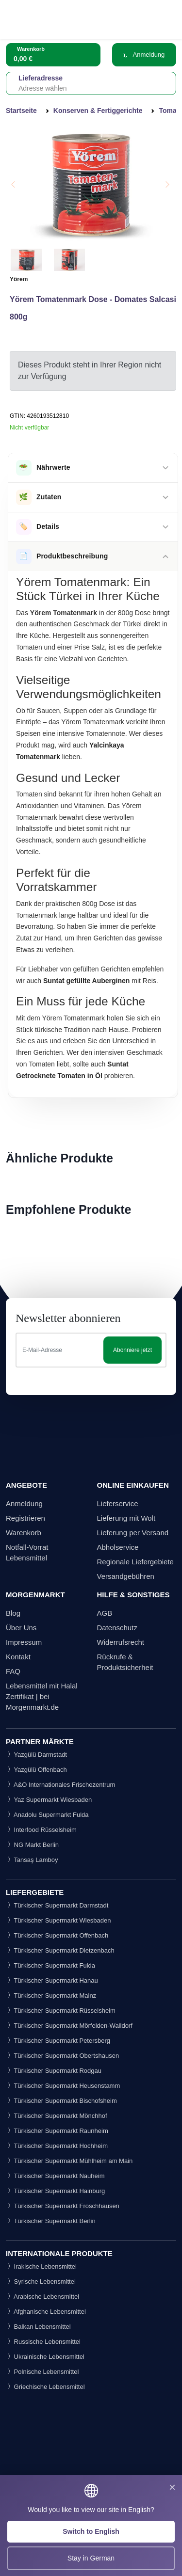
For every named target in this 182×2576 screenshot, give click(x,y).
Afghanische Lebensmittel (46, 2311)
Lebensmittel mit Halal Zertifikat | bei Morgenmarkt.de (42, 1696)
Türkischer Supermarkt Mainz (51, 1995)
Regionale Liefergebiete (135, 1562)
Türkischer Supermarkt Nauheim (55, 2175)
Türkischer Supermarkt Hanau (52, 1980)
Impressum (24, 1642)
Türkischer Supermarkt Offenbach (57, 1935)
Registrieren (25, 1518)
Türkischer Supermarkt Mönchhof (56, 2115)
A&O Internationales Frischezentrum (60, 1784)
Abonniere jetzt (132, 1350)
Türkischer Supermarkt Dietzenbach (60, 1950)
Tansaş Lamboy (32, 1859)
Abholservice (118, 1547)
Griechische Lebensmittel (45, 2386)
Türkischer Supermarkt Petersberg (58, 2040)
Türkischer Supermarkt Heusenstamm (63, 2085)
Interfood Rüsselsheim (41, 1829)
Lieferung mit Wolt (126, 1518)
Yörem (19, 279)
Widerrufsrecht (121, 1642)
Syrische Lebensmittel (41, 2281)
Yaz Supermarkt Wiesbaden (49, 1799)
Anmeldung (144, 54)
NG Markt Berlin (32, 1844)
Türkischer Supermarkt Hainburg (55, 2190)
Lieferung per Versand (133, 1532)
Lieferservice (117, 1503)
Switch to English (91, 2531)
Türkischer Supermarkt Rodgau (53, 2070)
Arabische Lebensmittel (42, 2296)
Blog (13, 1613)
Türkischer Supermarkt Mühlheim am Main (69, 2160)
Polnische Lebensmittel (42, 2371)
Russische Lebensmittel (43, 2341)
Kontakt (18, 1657)
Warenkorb (23, 1532)
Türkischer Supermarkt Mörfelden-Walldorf (69, 2025)
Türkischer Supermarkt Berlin (51, 2221)
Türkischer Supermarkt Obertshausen (62, 2055)
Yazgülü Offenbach (36, 1769)
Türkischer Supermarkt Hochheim (57, 2145)
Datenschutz (117, 1627)
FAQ (13, 1671)
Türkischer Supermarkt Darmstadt (57, 1905)
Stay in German (91, 2558)
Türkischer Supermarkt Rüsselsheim (61, 2010)
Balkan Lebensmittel (38, 2326)
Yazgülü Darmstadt (36, 1754)
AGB (105, 1613)
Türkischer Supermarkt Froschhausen (62, 2206)
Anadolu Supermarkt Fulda (47, 1814)
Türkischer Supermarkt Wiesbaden (58, 1920)
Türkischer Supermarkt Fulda (50, 1965)
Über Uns (21, 1627)
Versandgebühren (125, 1576)
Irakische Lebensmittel (41, 2266)
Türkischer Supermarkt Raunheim (57, 2130)
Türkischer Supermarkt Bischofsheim (61, 2100)
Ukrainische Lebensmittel (45, 2356)
